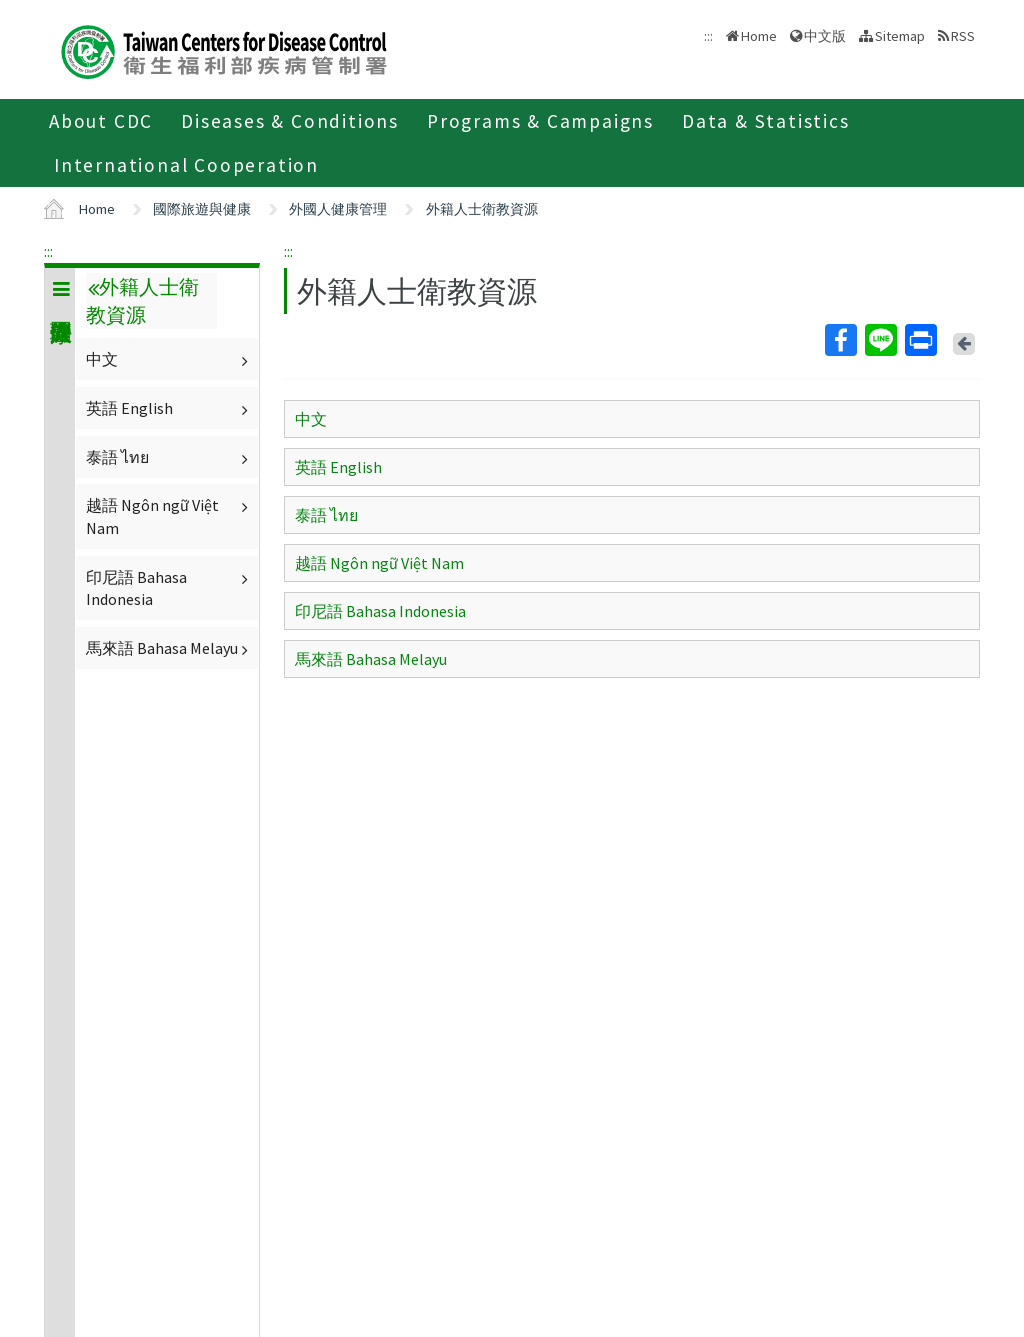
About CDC (101, 121)
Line (880, 340)
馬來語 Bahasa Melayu (169, 648)
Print (920, 340)
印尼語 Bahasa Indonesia (169, 588)
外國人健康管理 (338, 209)
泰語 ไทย (169, 457)
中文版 (825, 36)
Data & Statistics (766, 121)
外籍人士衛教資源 (482, 209)
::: (48, 251)
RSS (963, 36)
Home (759, 36)
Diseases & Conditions (290, 121)
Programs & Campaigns (540, 121)
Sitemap (900, 36)
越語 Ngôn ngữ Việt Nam (169, 516)
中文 (169, 359)
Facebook (840, 340)
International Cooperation (186, 165)
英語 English (169, 408)
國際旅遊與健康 (202, 209)
